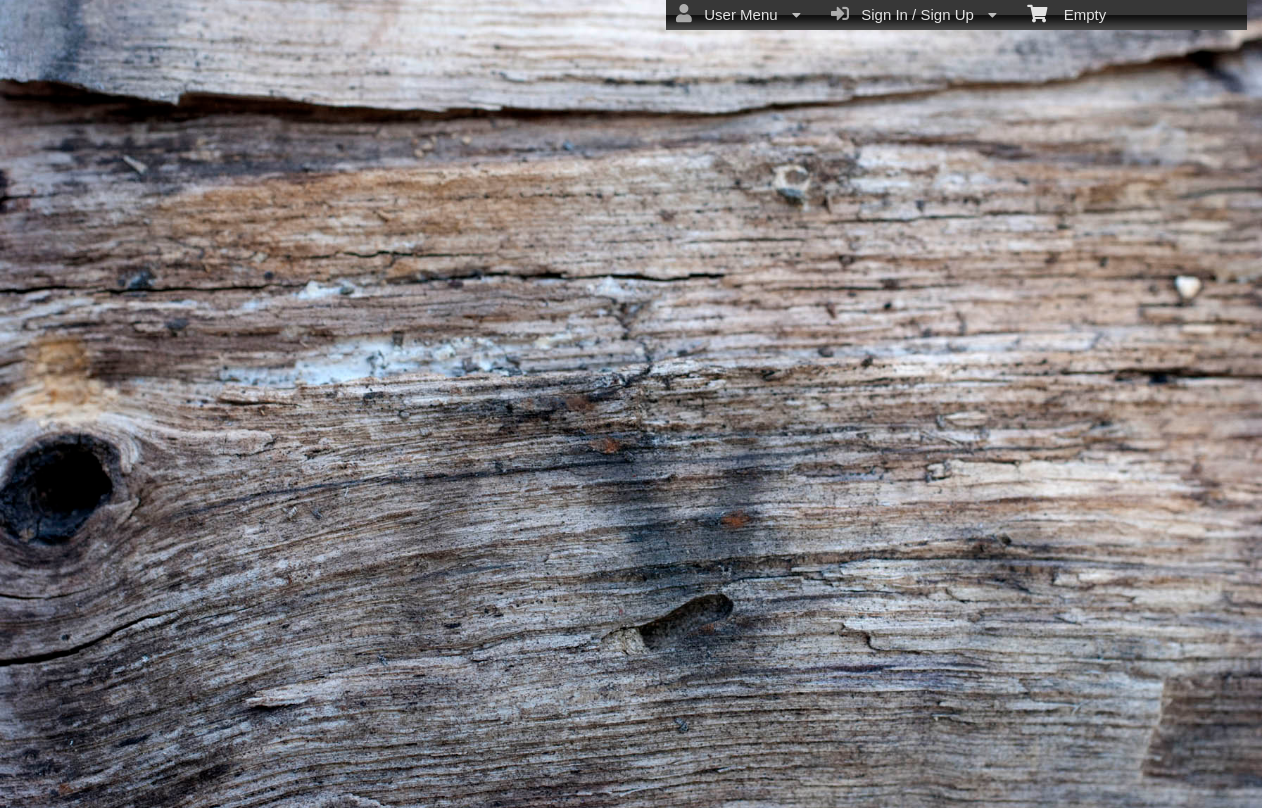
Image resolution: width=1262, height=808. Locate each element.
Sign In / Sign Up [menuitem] (914, 14)
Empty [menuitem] (1066, 13)
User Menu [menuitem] (738, 14)
